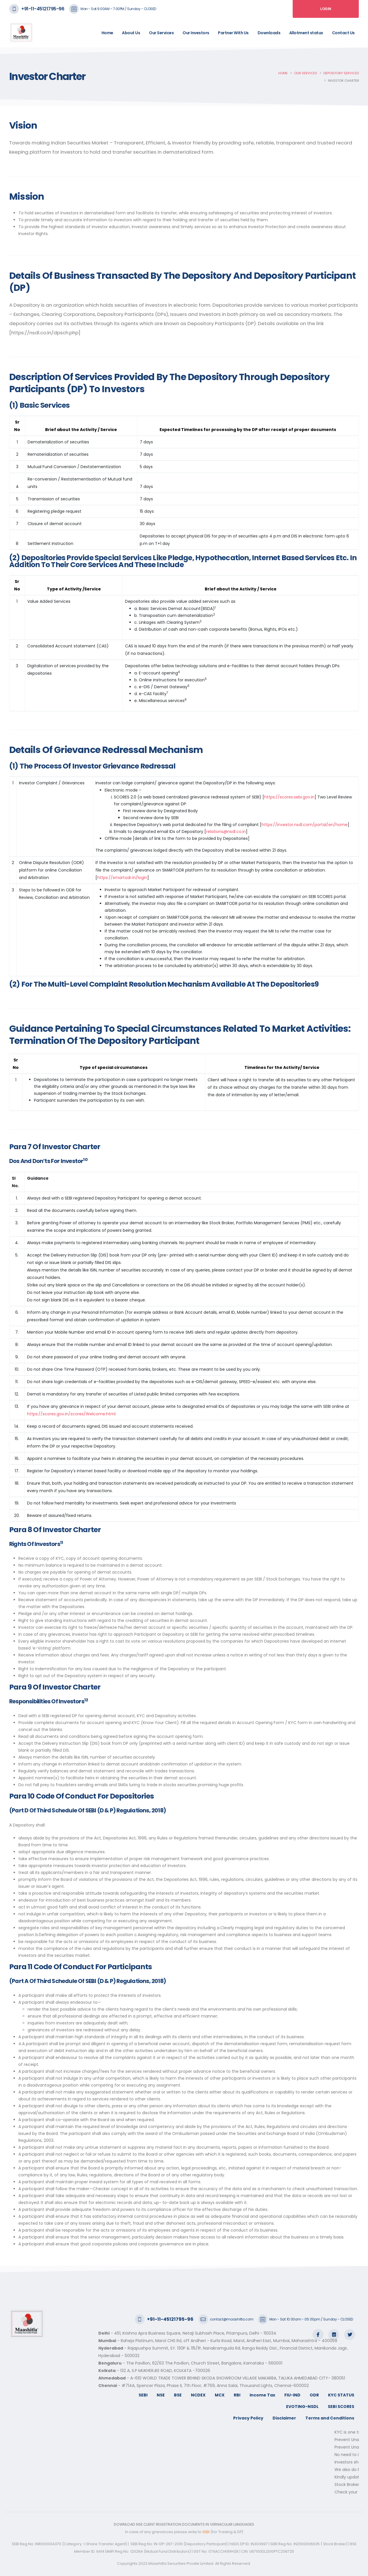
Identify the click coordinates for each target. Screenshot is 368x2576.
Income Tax (262, 2395)
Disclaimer (284, 2418)
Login (325, 8)
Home (107, 33)
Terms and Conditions (329, 2418)
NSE (161, 2395)
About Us (131, 33)
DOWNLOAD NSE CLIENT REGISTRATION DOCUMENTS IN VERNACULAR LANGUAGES (184, 2524)
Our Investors (196, 33)
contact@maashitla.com (232, 2319)
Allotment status (306, 33)
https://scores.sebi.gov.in (289, 797)
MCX (220, 2395)
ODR (314, 2395)
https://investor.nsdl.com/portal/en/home (305, 824)
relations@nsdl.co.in (226, 831)
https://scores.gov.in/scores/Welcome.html (71, 1414)
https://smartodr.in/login (122, 877)
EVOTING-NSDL (302, 2406)
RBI (237, 2395)
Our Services (161, 33)
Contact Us (343, 33)
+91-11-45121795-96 (42, 8)
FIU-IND (292, 2395)
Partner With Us (233, 33)
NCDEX (198, 2395)
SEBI (143, 2395)
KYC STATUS (341, 2395)
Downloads (269, 33)
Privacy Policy (248, 2418)
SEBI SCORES (341, 2406)
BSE (178, 2395)
